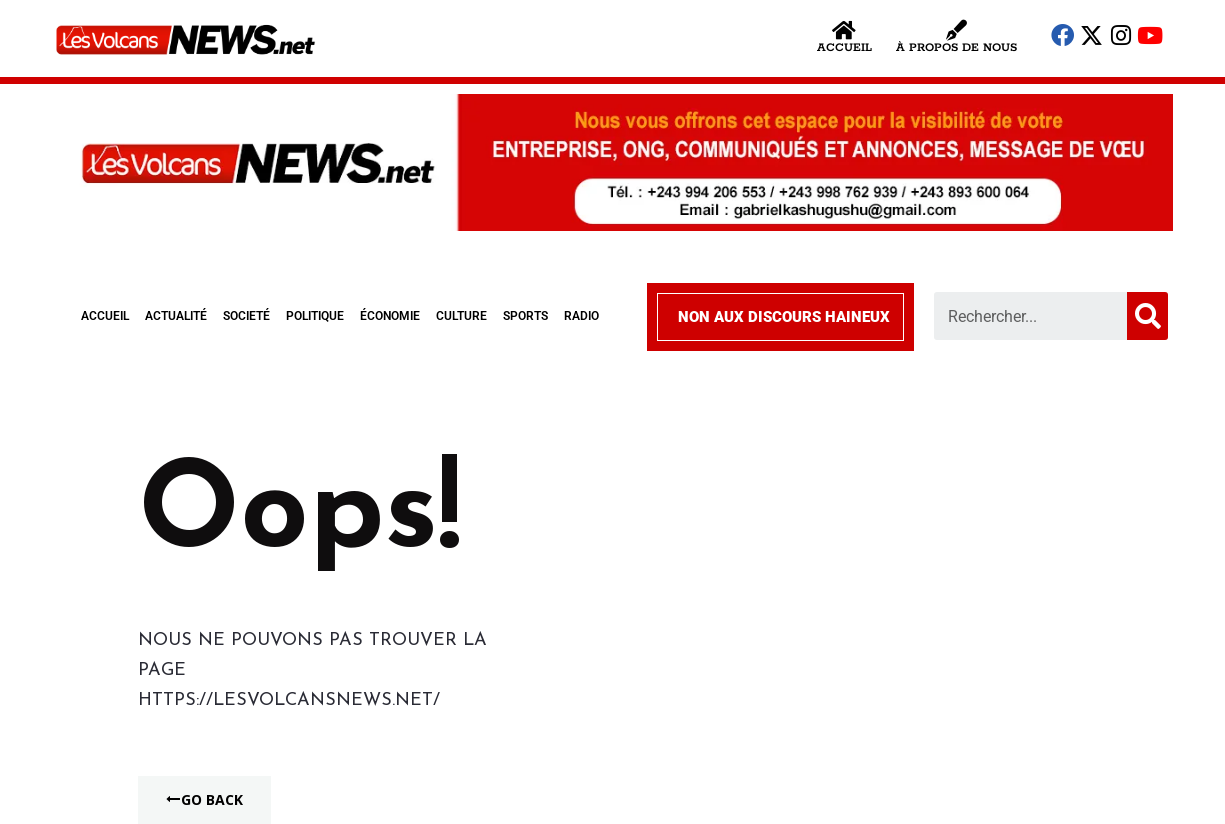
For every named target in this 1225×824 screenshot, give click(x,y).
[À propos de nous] (956, 30)
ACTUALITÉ (176, 316)
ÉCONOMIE (390, 316)
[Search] (1147, 316)
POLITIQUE (315, 316)
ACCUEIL (105, 316)
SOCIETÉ (246, 316)
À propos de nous (956, 47)
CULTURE (461, 316)
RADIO (581, 316)
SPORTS (525, 316)
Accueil (844, 47)
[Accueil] (844, 30)
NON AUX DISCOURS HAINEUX (784, 317)
